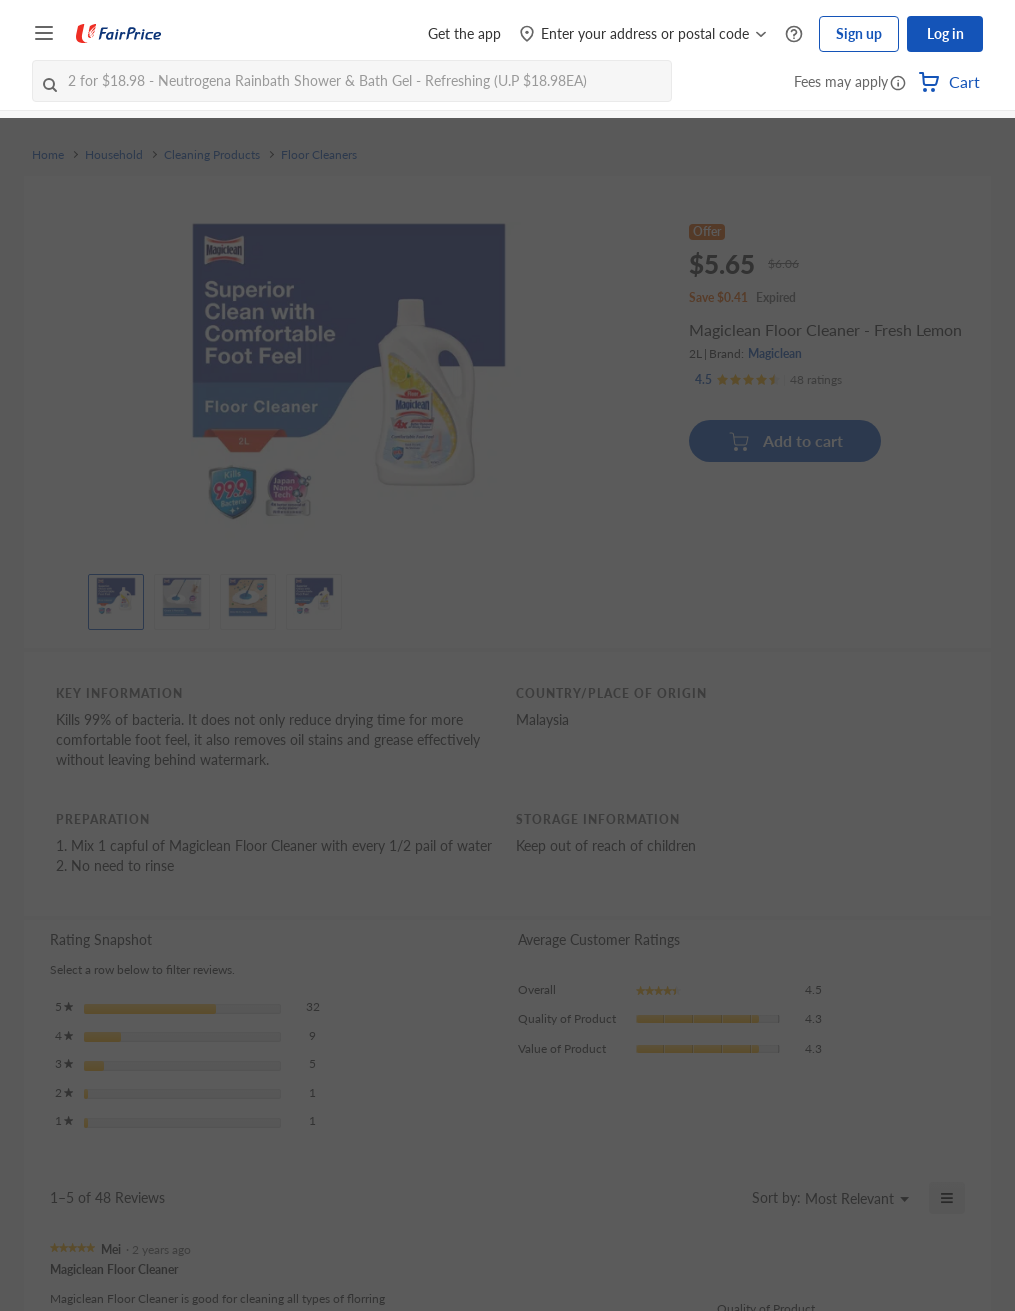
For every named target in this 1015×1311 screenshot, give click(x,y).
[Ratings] (768, 380)
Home (48, 155)
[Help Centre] (794, 34)
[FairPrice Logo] (119, 34)
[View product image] (116, 597)
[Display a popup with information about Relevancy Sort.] (724, 1198)
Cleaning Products (212, 155)
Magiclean (775, 353)
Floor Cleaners (319, 155)
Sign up (859, 33)
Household (114, 155)
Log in (945, 33)
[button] (898, 84)
